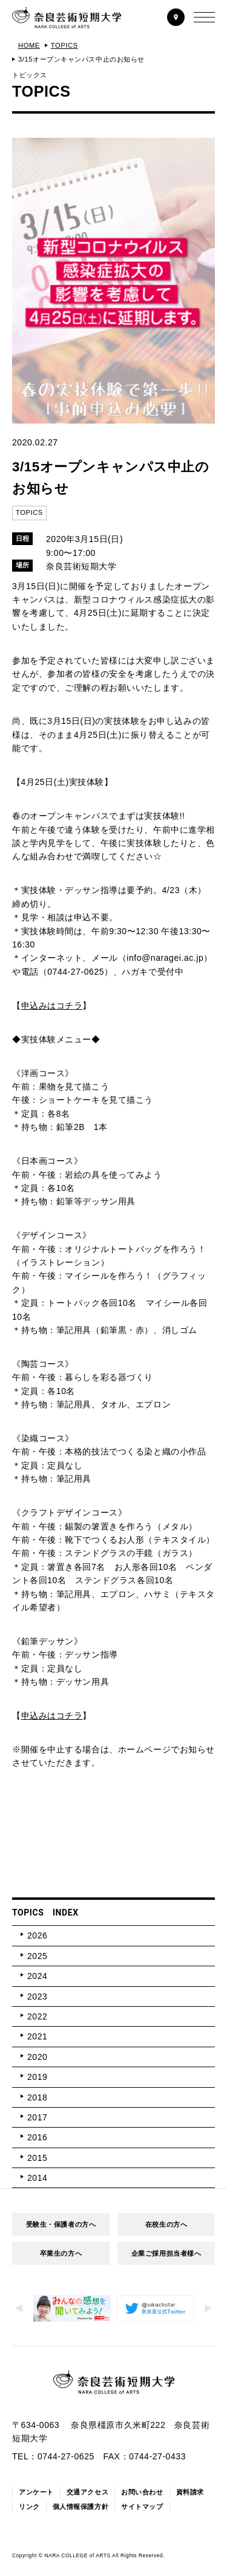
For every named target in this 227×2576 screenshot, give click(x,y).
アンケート (36, 2492)
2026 (37, 1935)
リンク (29, 2506)
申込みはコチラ (52, 1005)
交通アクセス (87, 2492)
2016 (37, 2137)
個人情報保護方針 (80, 2506)
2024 (37, 1976)
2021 (37, 2036)
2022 (37, 2016)
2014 (37, 2178)
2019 (37, 2077)
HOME (29, 45)
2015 (37, 2158)
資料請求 (190, 2492)
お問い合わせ (142, 2492)
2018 (37, 2097)
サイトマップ (142, 2506)
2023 (37, 1996)
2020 (37, 2057)
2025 (37, 1956)
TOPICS (64, 45)
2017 (37, 2117)
